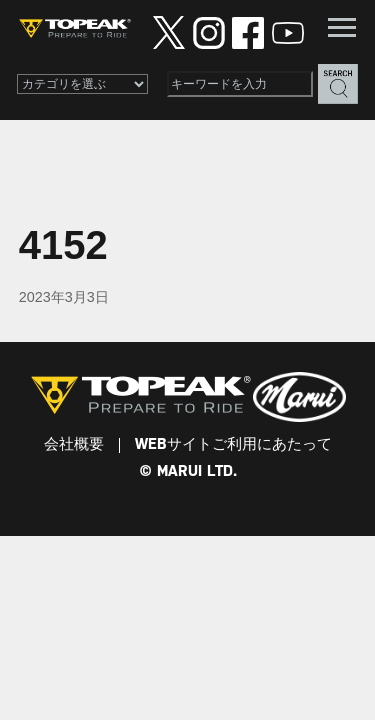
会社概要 (74, 445)
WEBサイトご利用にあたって (233, 445)
